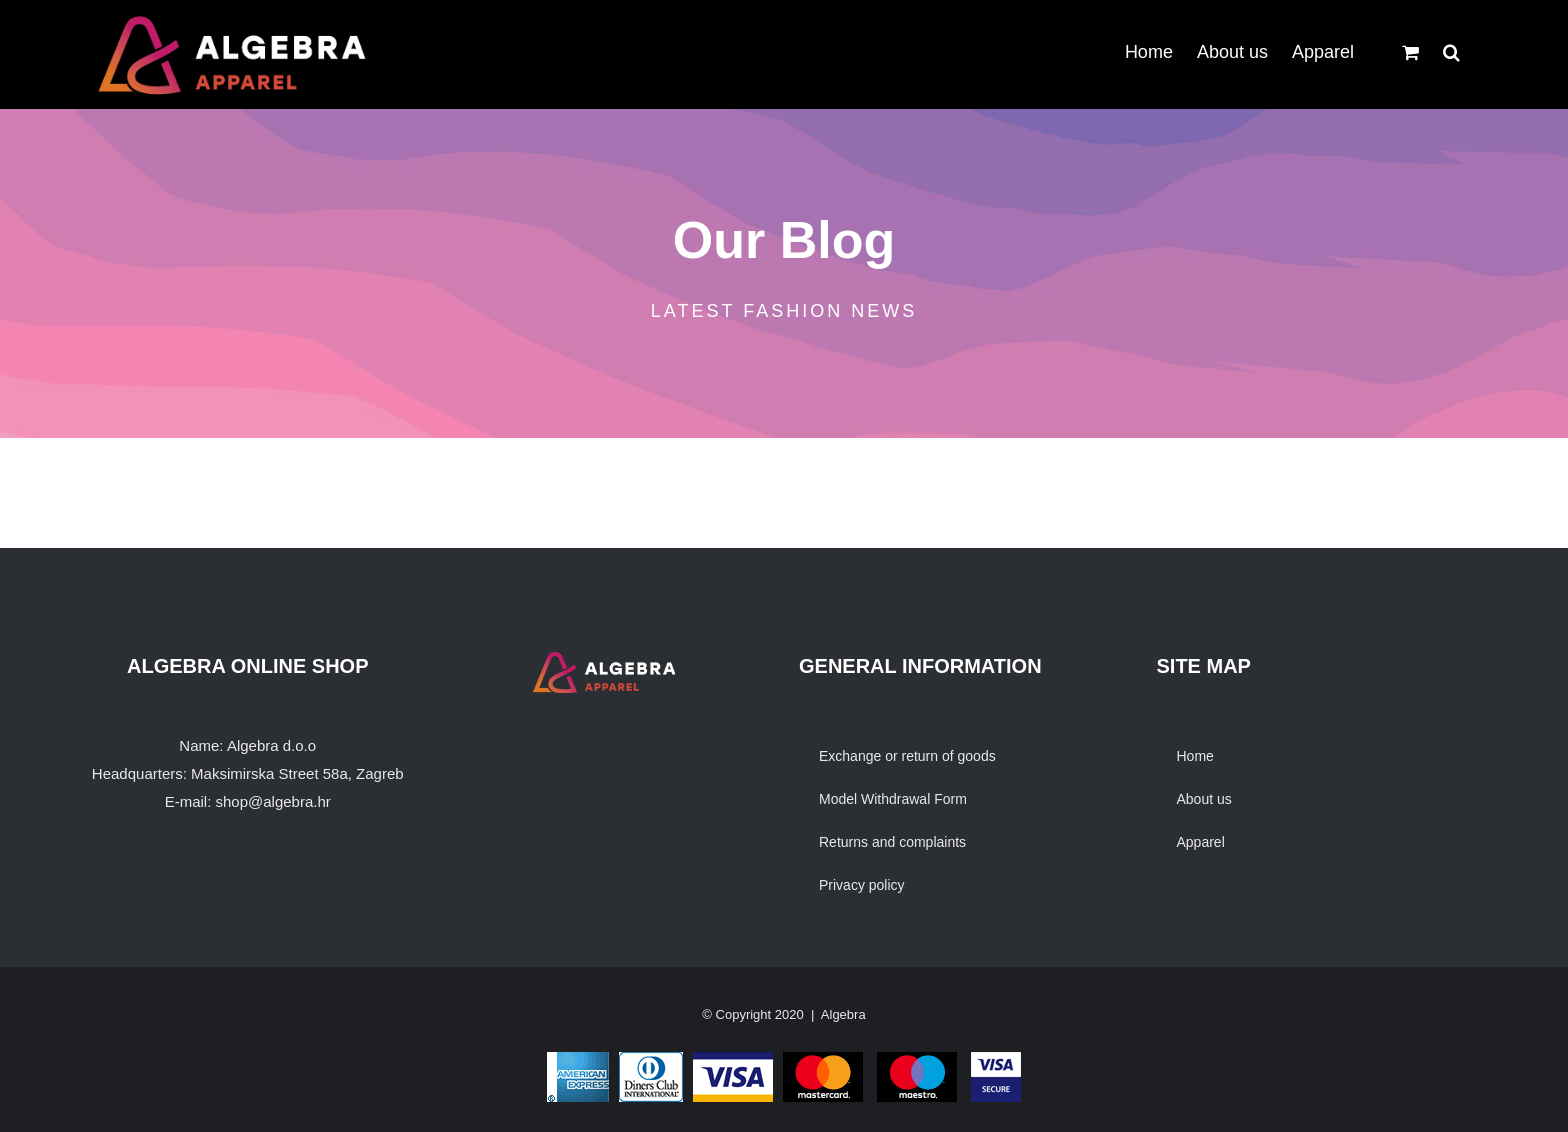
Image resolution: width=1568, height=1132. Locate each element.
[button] (1451, 50)
